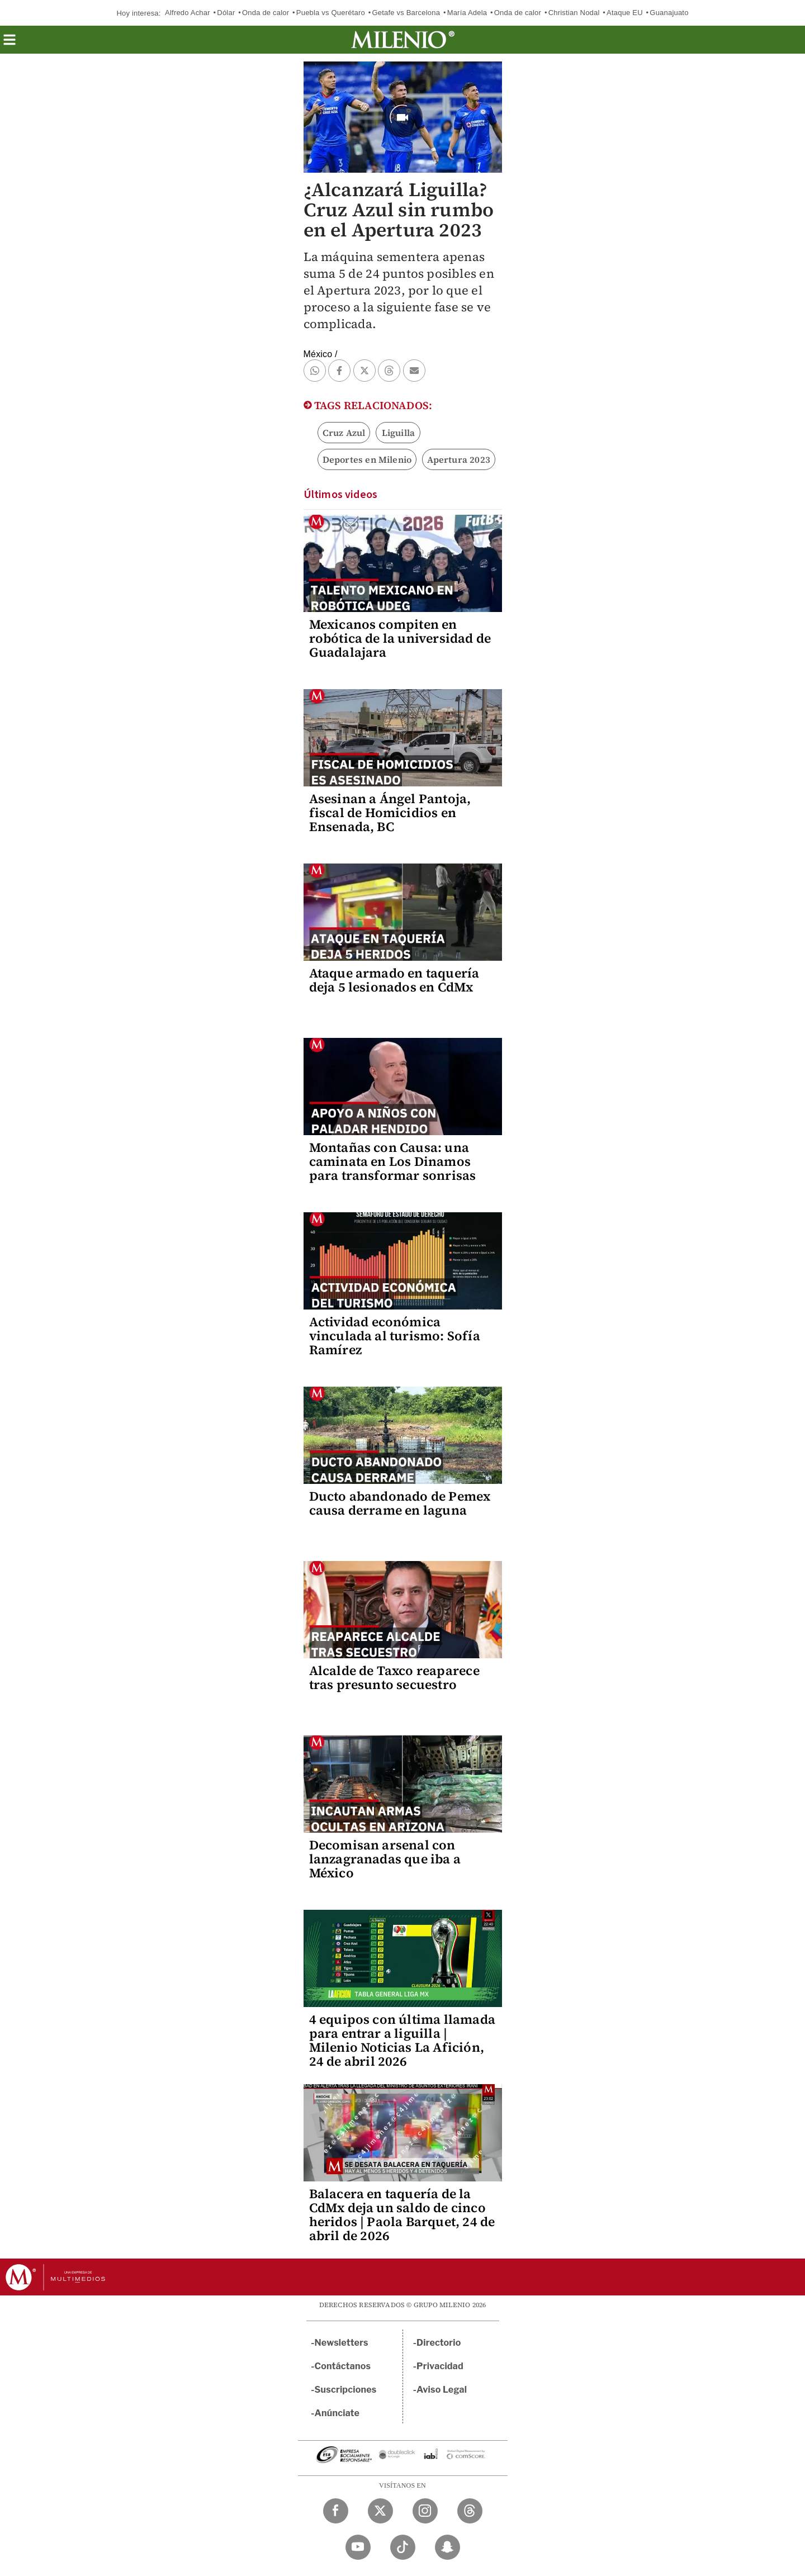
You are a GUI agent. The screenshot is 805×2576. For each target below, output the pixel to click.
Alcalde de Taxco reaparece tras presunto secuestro (394, 1677)
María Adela (467, 12)
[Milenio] (402, 40)
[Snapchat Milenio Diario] (447, 2547)
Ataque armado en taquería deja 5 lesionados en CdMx (394, 980)
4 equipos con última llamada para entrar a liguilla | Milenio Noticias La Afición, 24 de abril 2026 (402, 2040)
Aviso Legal (441, 2389)
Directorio (438, 2342)
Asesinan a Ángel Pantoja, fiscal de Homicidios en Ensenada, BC (390, 813)
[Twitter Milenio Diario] (380, 2510)
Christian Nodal (574, 12)
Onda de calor (265, 12)
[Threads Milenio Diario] (469, 2510)
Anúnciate (337, 2413)
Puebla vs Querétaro (330, 12)
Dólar (226, 12)
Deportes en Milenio (367, 459)
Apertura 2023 (458, 459)
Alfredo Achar (187, 12)
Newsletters (341, 2342)
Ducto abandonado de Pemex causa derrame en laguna (400, 1503)
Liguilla (398, 432)
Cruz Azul (344, 432)
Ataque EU (625, 12)
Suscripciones (346, 2389)
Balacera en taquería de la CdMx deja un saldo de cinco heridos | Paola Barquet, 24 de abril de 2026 (402, 2215)
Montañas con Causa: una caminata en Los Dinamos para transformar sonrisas (392, 1161)
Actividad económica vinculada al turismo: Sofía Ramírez (394, 1336)
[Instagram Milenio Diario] (425, 2510)
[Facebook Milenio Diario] (335, 2510)
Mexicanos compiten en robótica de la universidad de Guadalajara (400, 638)
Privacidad (439, 2366)
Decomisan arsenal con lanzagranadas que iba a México (385, 1859)
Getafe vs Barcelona (406, 12)
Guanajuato (669, 12)
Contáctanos (343, 2366)
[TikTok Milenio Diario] (402, 2547)
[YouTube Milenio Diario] (358, 2547)
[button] (9, 43)
